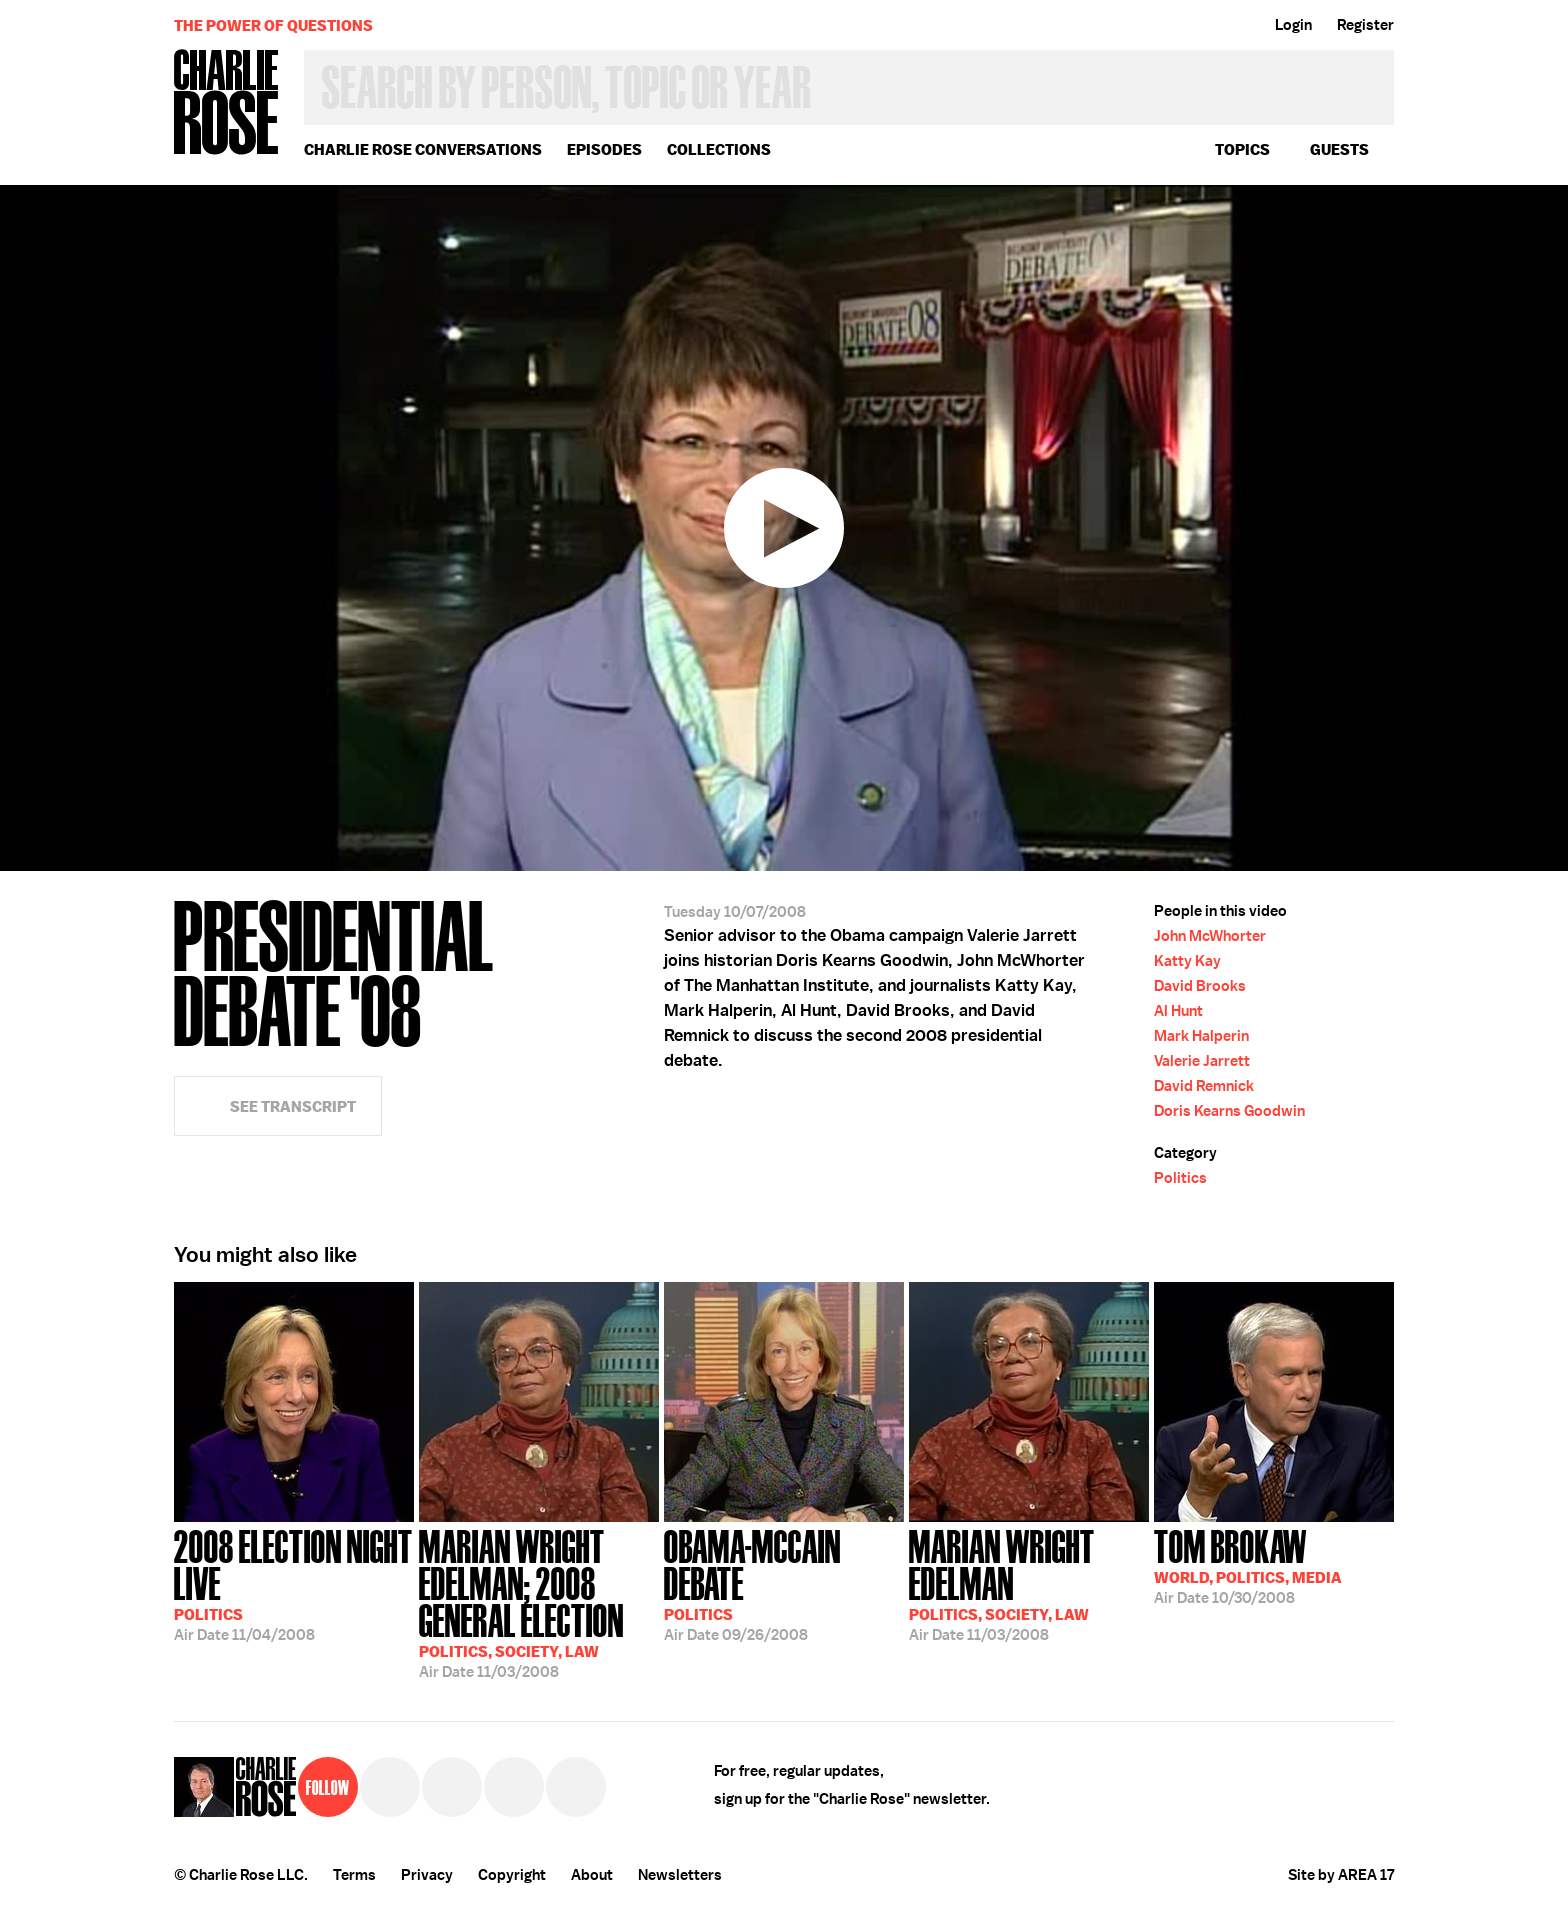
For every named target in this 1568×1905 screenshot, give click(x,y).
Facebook (452, 1787)
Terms (354, 1875)
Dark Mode (1361, 402)
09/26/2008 (784, 1583)
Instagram (514, 1787)
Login (1293, 25)
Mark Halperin (1201, 1036)
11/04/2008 (294, 1583)
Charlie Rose (227, 103)
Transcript (1361, 243)
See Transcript (293, 1106)
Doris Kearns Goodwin (1229, 1111)
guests (1339, 149)
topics (1242, 149)
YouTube (576, 1787)
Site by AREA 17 (1341, 1875)
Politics (1180, 1178)
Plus (1361, 349)
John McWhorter (1210, 936)
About (592, 1875)
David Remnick (1204, 1086)
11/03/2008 (539, 1602)
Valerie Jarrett (1202, 1061)
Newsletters (680, 1875)
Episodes (604, 149)
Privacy (427, 1875)
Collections (719, 149)
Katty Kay (1187, 961)
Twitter (390, 1787)
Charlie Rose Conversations (423, 149)
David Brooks (1200, 986)
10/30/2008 (1248, 1565)
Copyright (512, 1875)
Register (1365, 25)
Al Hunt (1178, 1011)
